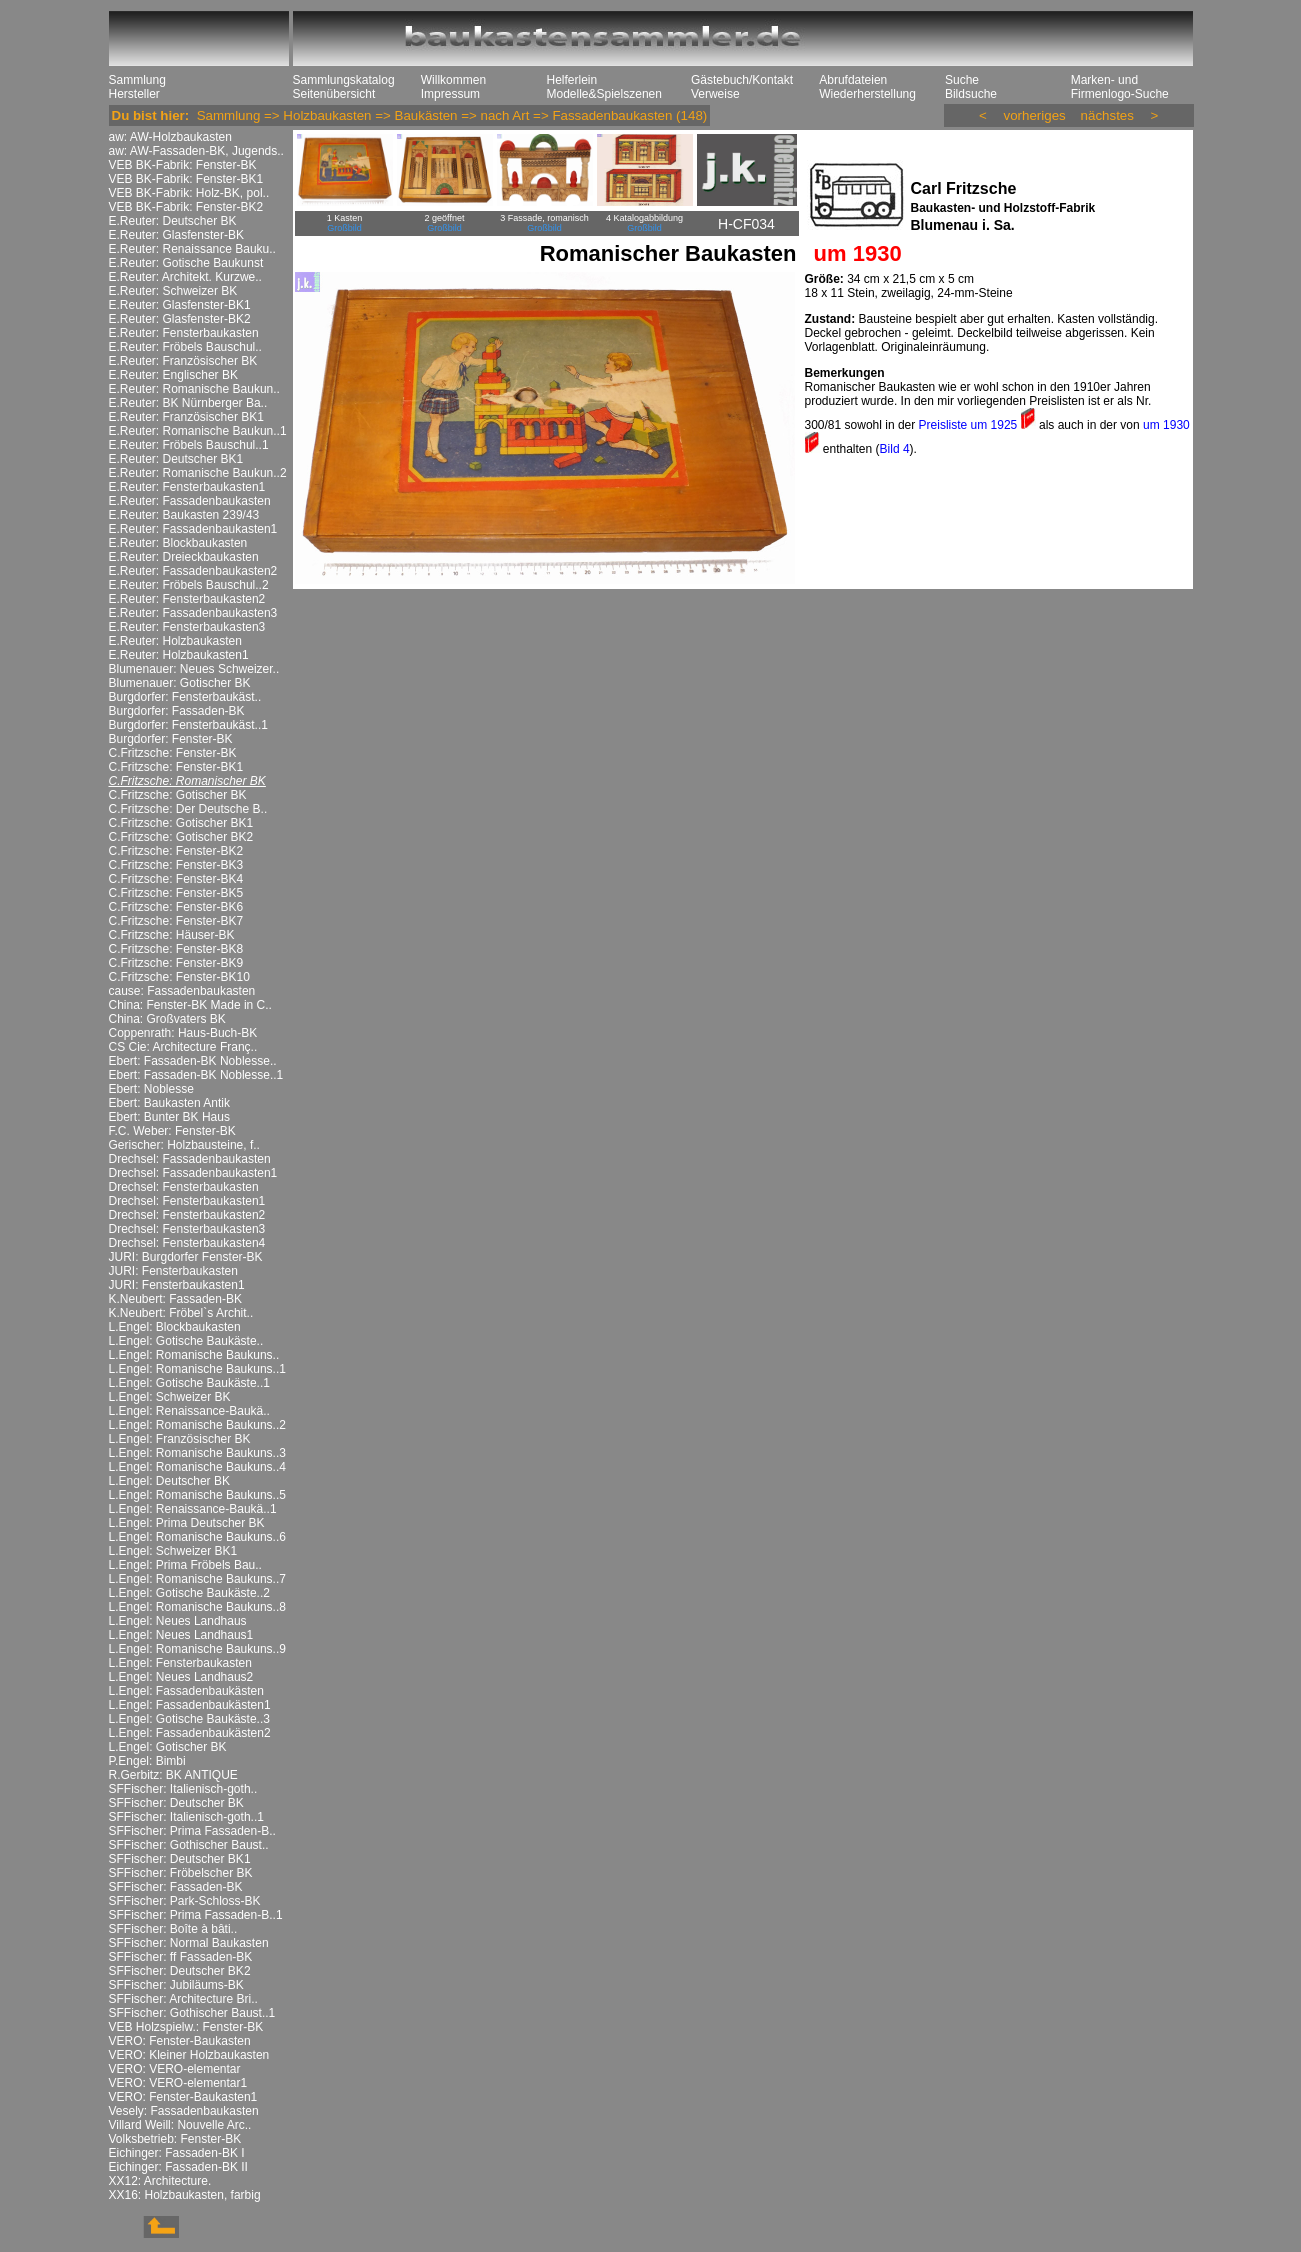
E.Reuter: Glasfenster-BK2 (180, 319)
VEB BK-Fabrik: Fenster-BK (183, 165)
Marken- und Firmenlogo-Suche (1120, 87)
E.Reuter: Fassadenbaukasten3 (193, 613)
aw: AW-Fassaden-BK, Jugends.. (196, 151)
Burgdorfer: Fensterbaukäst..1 (188, 725)
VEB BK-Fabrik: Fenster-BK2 (186, 207)
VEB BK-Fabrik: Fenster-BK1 (186, 179)
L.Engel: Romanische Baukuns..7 (197, 1579)
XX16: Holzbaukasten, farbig (185, 2195)
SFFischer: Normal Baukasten (189, 1943)
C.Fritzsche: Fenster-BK (173, 753)
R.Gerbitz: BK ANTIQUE (173, 1775)
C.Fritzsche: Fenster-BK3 (176, 865)
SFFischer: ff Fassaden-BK (181, 1957)
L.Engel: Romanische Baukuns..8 (197, 1607)
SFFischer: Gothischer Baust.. (189, 1845)
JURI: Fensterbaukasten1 (177, 1285)
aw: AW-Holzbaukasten (170, 137)
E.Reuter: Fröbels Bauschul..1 (189, 445)
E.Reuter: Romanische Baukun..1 (198, 431)
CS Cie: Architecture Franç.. (183, 1047)
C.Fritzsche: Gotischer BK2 (181, 837)
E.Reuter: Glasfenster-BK (176, 235)
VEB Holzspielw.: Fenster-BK (186, 2027)
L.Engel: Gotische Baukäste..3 (189, 1719)
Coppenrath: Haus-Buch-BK (183, 1033)
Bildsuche (971, 94)
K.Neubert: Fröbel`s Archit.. (181, 1313)
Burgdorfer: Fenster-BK (171, 739)
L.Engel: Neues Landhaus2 (181, 1677)
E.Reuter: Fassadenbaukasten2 (193, 571)
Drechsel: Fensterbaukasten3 (187, 1229)
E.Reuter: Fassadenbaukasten (190, 501)
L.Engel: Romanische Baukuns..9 (197, 1649)
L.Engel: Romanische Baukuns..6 (197, 1537)
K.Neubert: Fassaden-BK (175, 1299)
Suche (962, 80)
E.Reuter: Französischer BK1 (186, 417)
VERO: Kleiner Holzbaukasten (189, 2055)
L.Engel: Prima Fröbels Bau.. (185, 1565)
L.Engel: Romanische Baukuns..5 (197, 1495)
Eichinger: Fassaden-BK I (177, 2153)
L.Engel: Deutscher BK (169, 1481)
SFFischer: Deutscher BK (176, 1803)
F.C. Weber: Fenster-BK (172, 1131)
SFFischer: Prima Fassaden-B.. (192, 1831)
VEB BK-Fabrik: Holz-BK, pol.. (189, 193)
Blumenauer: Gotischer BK (180, 683)
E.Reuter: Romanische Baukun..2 (198, 473)
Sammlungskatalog (344, 80)
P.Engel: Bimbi (147, 1761)
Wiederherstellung (867, 94)
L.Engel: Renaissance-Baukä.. (189, 1411)
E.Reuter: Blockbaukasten (178, 543)
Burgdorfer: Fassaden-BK (177, 711)
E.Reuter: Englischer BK (173, 375)
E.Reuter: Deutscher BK (173, 221)
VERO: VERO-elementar (175, 2069)
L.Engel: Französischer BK (180, 1439)
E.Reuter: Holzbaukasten (175, 641)
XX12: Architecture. (160, 2181)
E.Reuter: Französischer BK (183, 361)
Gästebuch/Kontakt (742, 80)
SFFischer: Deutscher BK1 (180, 1859)
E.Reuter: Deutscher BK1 (176, 459)
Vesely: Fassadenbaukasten (184, 2111)
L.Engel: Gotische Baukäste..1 (189, 1383)
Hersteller (134, 94)
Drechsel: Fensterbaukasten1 (187, 1201)
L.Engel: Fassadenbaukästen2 (190, 1733)
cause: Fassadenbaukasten (182, 991)
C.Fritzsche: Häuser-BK (172, 935)
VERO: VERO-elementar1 (178, 2083)
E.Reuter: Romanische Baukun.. (194, 389)
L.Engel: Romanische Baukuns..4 (197, 1467)
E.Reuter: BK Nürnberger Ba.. (188, 403)
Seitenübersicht (334, 94)
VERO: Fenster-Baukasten (180, 2041)
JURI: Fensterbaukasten (173, 1271)
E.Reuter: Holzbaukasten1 (179, 655)
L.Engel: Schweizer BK (170, 1397)
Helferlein (572, 80)
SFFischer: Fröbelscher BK (181, 1873)
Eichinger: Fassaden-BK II (178, 2167)
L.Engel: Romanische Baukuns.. (194, 1355)
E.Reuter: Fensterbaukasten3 (187, 627)
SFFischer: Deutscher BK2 (180, 1971)
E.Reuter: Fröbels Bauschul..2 (189, 585)
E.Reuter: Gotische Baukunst (186, 263)
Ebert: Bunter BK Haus (169, 1117)
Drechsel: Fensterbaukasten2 (187, 1215)
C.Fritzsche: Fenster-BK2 (176, 851)
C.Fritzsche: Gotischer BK (178, 795)
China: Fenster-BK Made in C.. (190, 1005)
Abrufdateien (853, 80)
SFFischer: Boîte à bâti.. (173, 1929)
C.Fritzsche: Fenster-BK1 (176, 767)
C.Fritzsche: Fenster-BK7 (176, 921)
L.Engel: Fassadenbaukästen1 (190, 1705)
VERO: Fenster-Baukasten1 (183, 2097)
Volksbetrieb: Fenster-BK (175, 2139)
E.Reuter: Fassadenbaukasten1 (193, 529)
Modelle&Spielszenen (604, 94)
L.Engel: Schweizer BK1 (173, 1551)
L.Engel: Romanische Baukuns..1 (197, 1369)
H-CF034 (746, 224)
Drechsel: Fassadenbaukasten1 (193, 1173)
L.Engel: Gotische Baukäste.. (186, 1341)
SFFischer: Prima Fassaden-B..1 (196, 1915)
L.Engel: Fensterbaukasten (180, 1663)
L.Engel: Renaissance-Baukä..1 (193, 1509)
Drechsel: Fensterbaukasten (184, 1187)
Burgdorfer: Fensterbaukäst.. (185, 697)
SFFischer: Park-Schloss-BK (185, 1901)
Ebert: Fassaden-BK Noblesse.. (193, 1061)
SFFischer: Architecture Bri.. (183, 1999)
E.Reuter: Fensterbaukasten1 (187, 487)
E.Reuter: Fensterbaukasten (184, 333)
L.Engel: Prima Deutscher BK (187, 1523)
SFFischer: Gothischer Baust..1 (192, 2013)
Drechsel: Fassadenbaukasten (190, 1159)
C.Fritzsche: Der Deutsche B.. (188, 809)
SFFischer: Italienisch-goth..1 (186, 1817)
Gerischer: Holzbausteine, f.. (184, 1145)
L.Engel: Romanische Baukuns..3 (197, 1453)
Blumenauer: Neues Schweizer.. (194, 669)
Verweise (715, 94)
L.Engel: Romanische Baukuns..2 (197, 1425)
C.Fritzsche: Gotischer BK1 (181, 823)
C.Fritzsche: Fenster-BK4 (176, 879)
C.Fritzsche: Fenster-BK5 (176, 893)
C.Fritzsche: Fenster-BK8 (176, 949)
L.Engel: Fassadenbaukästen (186, 1691)
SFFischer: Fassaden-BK (176, 1887)
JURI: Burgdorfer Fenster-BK (186, 1257)
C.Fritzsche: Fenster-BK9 (176, 963)
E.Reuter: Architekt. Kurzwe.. (185, 277)
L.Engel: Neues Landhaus (178, 1621)
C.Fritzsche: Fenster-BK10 (179, 977)
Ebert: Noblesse (151, 1089)
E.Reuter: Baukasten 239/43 (184, 515)
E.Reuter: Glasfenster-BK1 (180, 305)
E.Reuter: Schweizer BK (173, 291)
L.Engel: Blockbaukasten (175, 1327)
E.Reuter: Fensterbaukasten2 (187, 599)
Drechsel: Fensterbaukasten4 (187, 1243)
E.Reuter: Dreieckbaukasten (184, 557)
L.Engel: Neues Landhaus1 (181, 1635)
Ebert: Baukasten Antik (169, 1103)
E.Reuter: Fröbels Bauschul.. (185, 347)
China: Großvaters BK (167, 1019)
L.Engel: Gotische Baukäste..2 (189, 1593)
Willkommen (453, 80)
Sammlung (137, 80)
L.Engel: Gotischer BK (168, 1747)
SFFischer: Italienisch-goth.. (183, 1789)
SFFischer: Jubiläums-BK (176, 1985)
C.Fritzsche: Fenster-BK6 (176, 907)
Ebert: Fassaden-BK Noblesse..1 (196, 1075)
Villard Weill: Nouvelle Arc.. (180, 2125)
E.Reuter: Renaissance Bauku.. (192, 249)
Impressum (450, 94)
